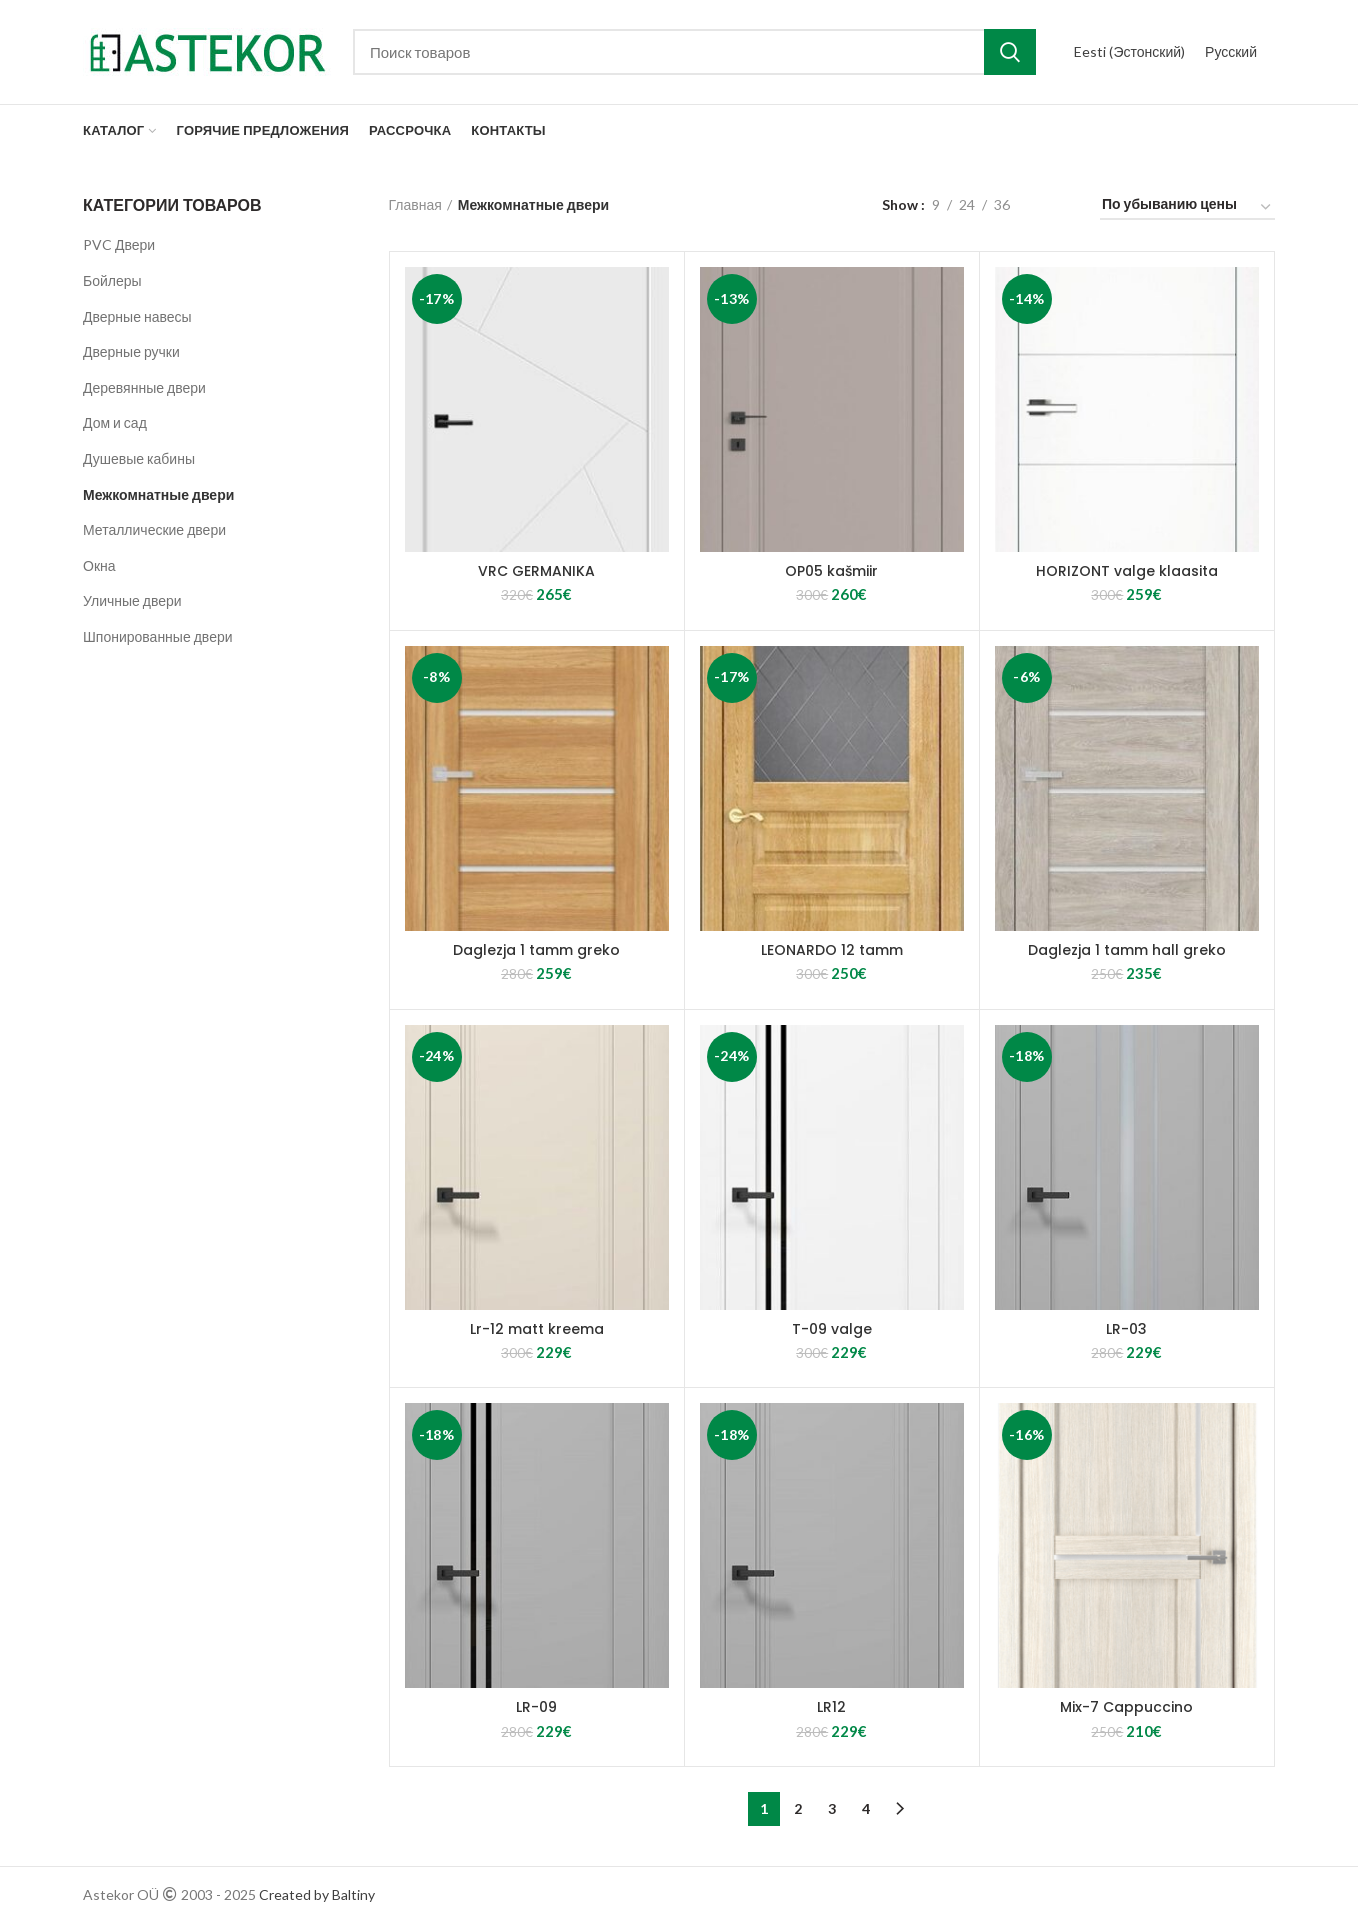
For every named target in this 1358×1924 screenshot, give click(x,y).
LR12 (831, 1707)
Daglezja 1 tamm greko (536, 950)
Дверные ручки (131, 351)
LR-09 (536, 1707)
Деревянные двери (144, 387)
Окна (99, 565)
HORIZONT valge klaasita (1127, 571)
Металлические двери (154, 529)
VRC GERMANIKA (536, 571)
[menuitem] (1129, 52)
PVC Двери (119, 244)
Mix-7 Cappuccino (1126, 1707)
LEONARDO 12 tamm (832, 950)
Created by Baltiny (317, 1894)
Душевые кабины (139, 458)
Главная (415, 204)
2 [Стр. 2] (798, 1808)
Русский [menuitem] (1231, 51)
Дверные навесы (137, 316)
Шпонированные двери (158, 636)
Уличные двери (132, 600)
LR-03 (1126, 1329)
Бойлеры (112, 280)
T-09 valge (832, 1329)
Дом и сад (115, 422)
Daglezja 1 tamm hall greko (1127, 950)
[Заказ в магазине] (1187, 207)
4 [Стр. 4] (866, 1808)
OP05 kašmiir (831, 571)
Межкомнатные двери (158, 494)
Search (1010, 52)
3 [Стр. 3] (832, 1808)
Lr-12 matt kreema (537, 1329)
